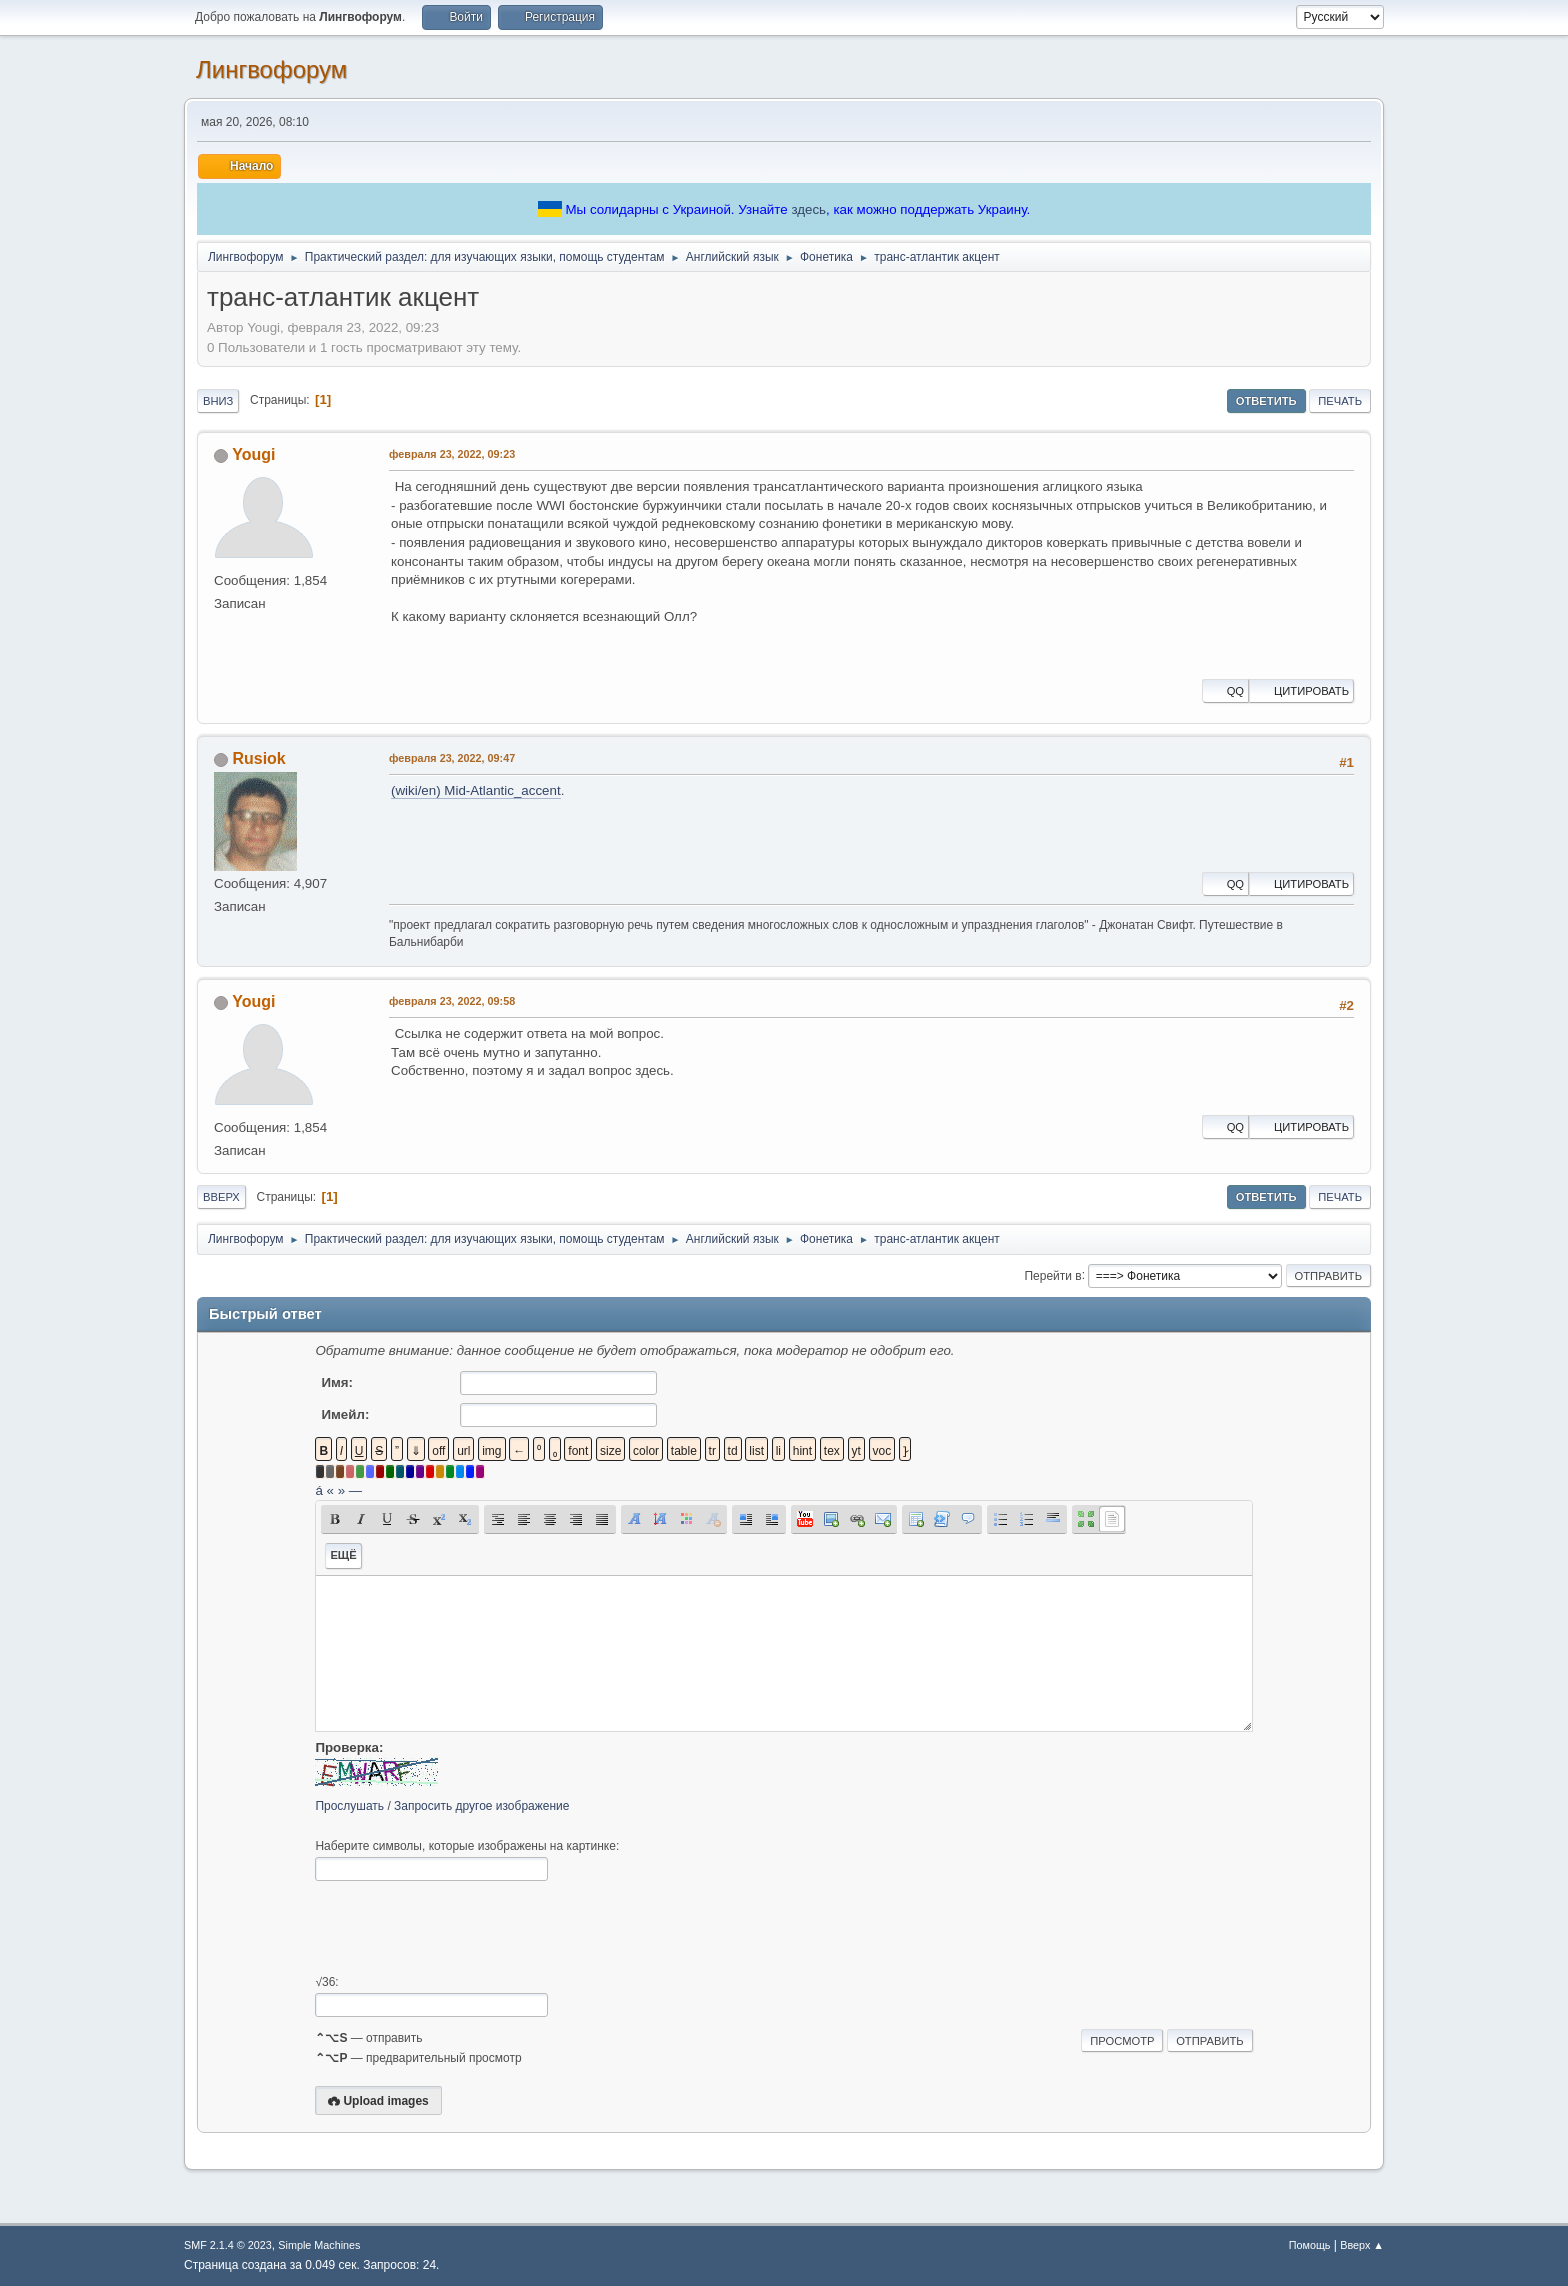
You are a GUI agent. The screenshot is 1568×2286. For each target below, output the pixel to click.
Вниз (218, 401)
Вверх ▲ (1362, 2245)
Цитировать (1301, 691)
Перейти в (1052, 1275)
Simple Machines (319, 2245)
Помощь (1310, 2245)
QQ (1225, 691)
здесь (808, 209)
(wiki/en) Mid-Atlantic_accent (476, 790)
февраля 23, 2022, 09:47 (452, 758)
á (318, 1490)
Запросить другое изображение (481, 1806)
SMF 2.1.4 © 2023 (228, 2245)
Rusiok (258, 758)
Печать (1340, 401)
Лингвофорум (271, 69)
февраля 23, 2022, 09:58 (452, 1001)
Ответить (1266, 401)
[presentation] (467, 1928)
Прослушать (349, 1806)
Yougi (253, 454)
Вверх (221, 1197)
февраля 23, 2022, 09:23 (452, 454)
